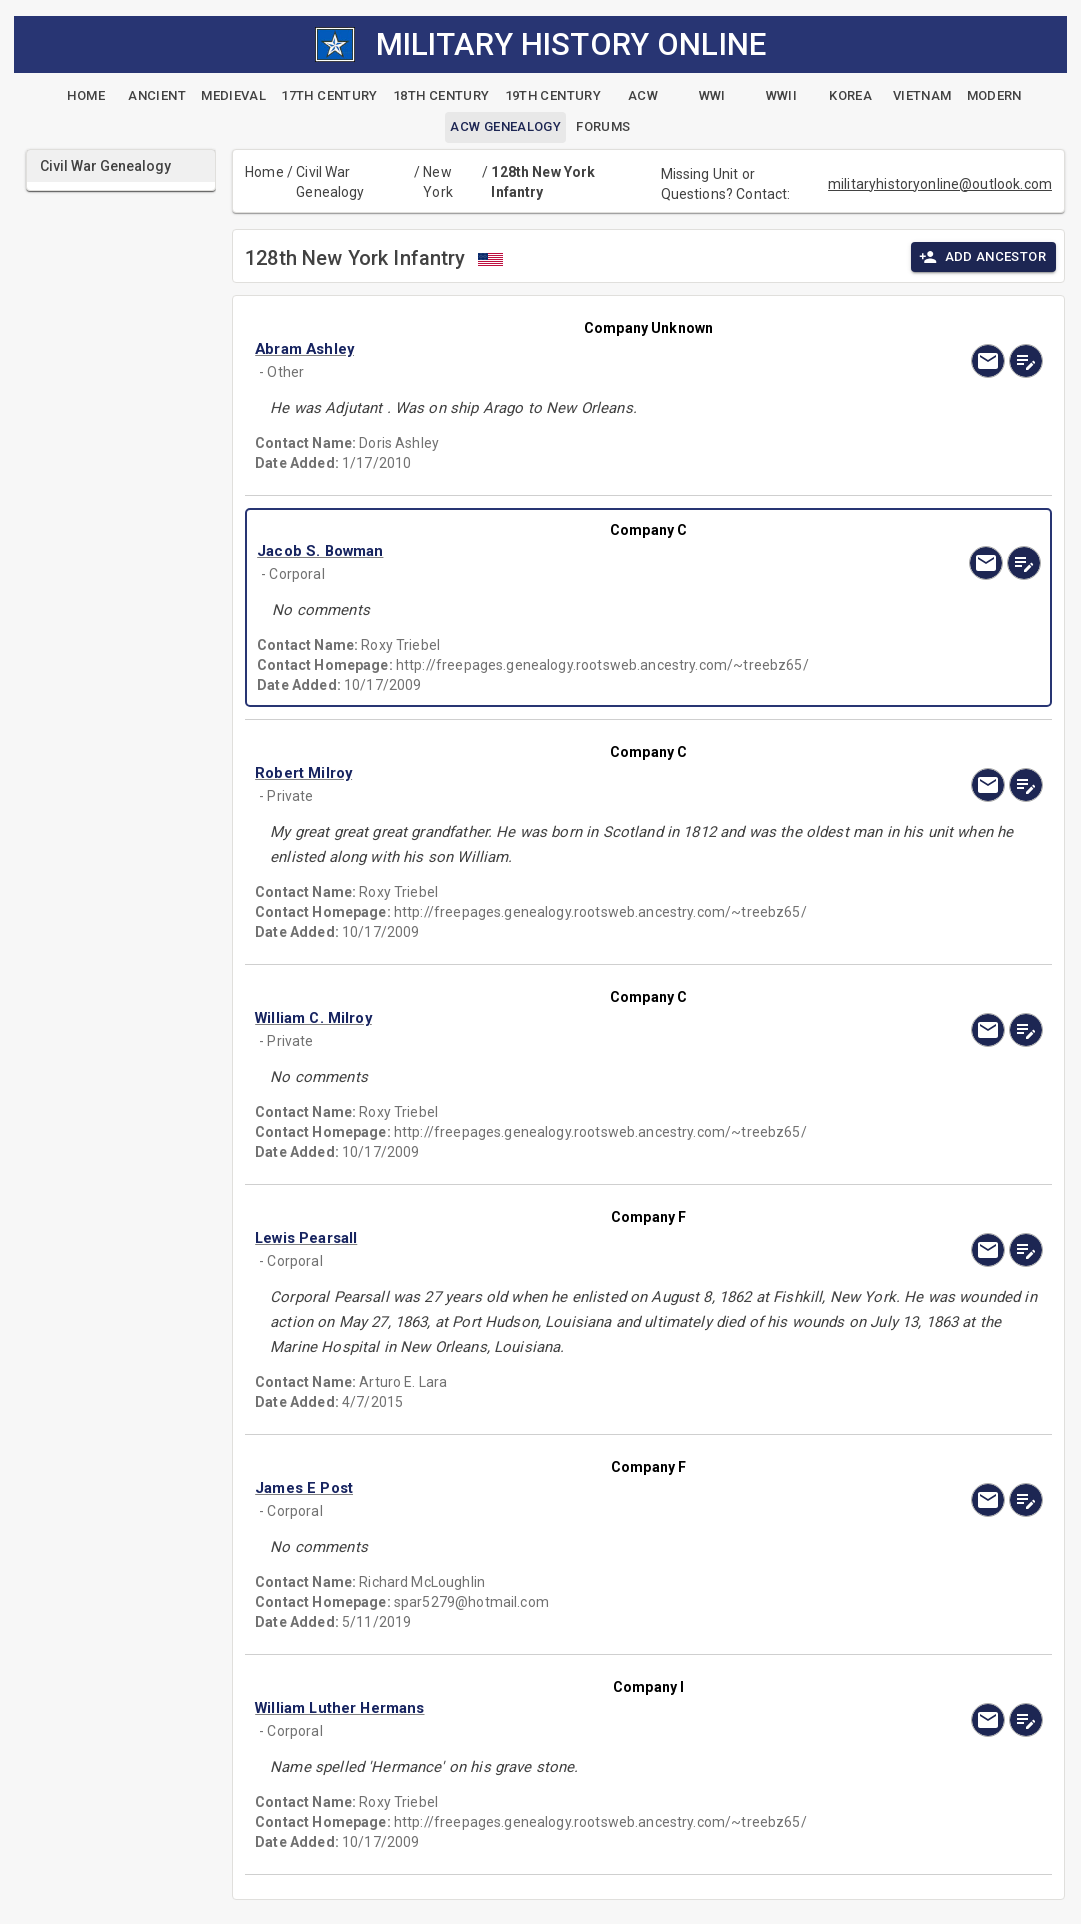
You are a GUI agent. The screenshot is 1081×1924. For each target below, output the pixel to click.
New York (438, 182)
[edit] (1026, 361)
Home (264, 172)
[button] (530, 349)
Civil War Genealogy (330, 182)
